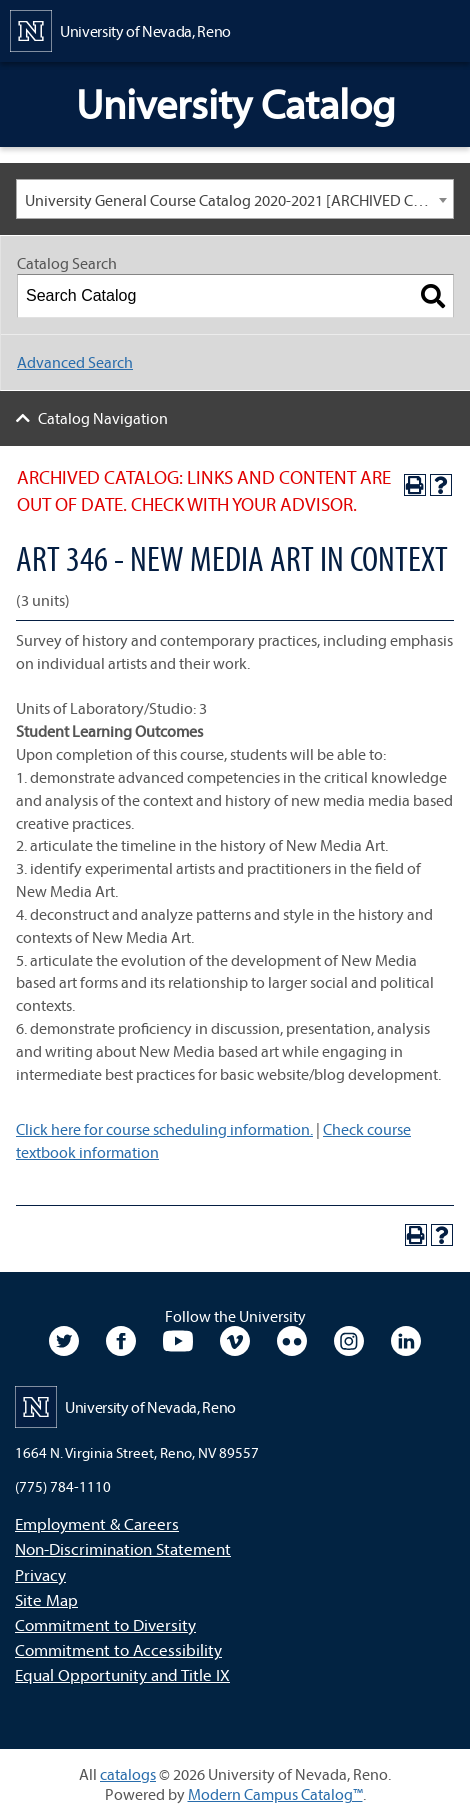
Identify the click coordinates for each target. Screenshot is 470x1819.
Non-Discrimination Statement (123, 1548)
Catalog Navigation (103, 418)
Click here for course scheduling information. (164, 1129)
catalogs (128, 1774)
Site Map (46, 1599)
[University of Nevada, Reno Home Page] (120, 29)
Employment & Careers (97, 1523)
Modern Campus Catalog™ (275, 1794)
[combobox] (235, 199)
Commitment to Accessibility (118, 1649)
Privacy (40, 1574)
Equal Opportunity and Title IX (122, 1674)
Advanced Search (75, 362)
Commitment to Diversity (105, 1624)
